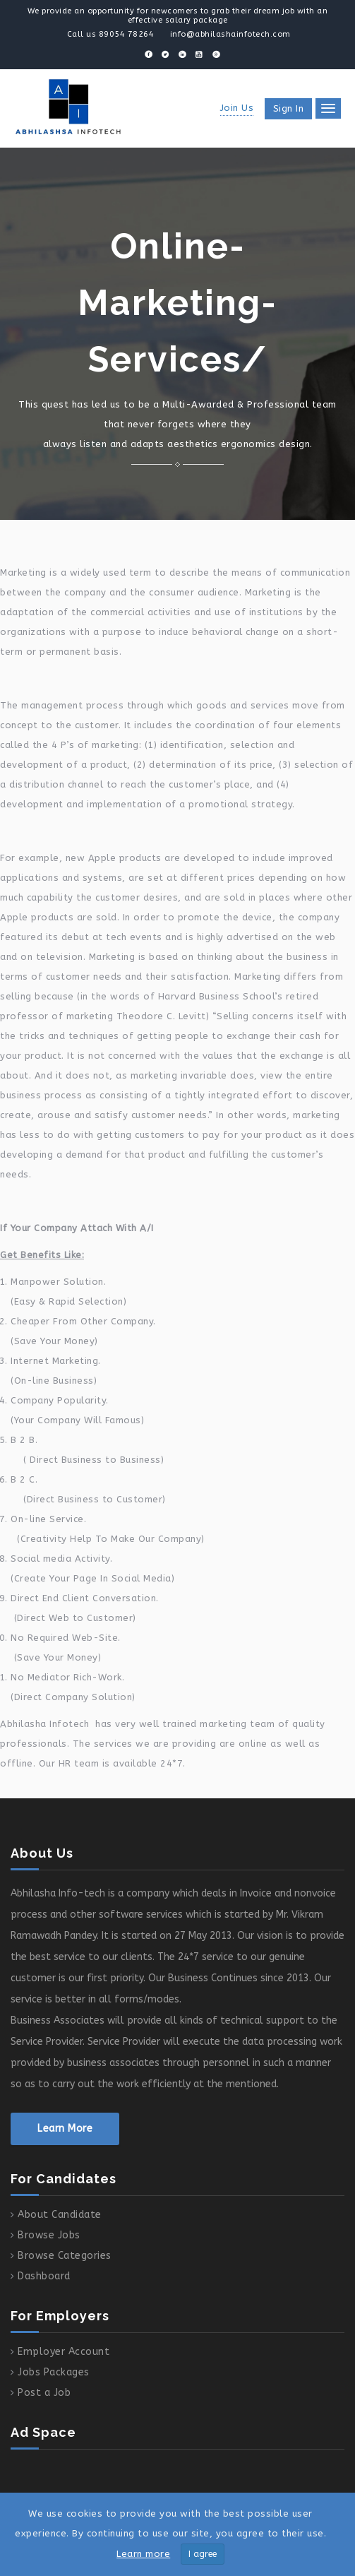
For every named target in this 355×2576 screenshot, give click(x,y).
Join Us (237, 107)
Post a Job (44, 2393)
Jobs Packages (54, 2372)
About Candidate (60, 2215)
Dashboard (44, 2276)
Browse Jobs (49, 2235)
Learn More (64, 2129)
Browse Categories (65, 2256)
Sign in (288, 108)
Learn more (143, 2553)
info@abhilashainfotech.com (230, 34)
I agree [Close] (202, 2554)
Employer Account (63, 2352)
